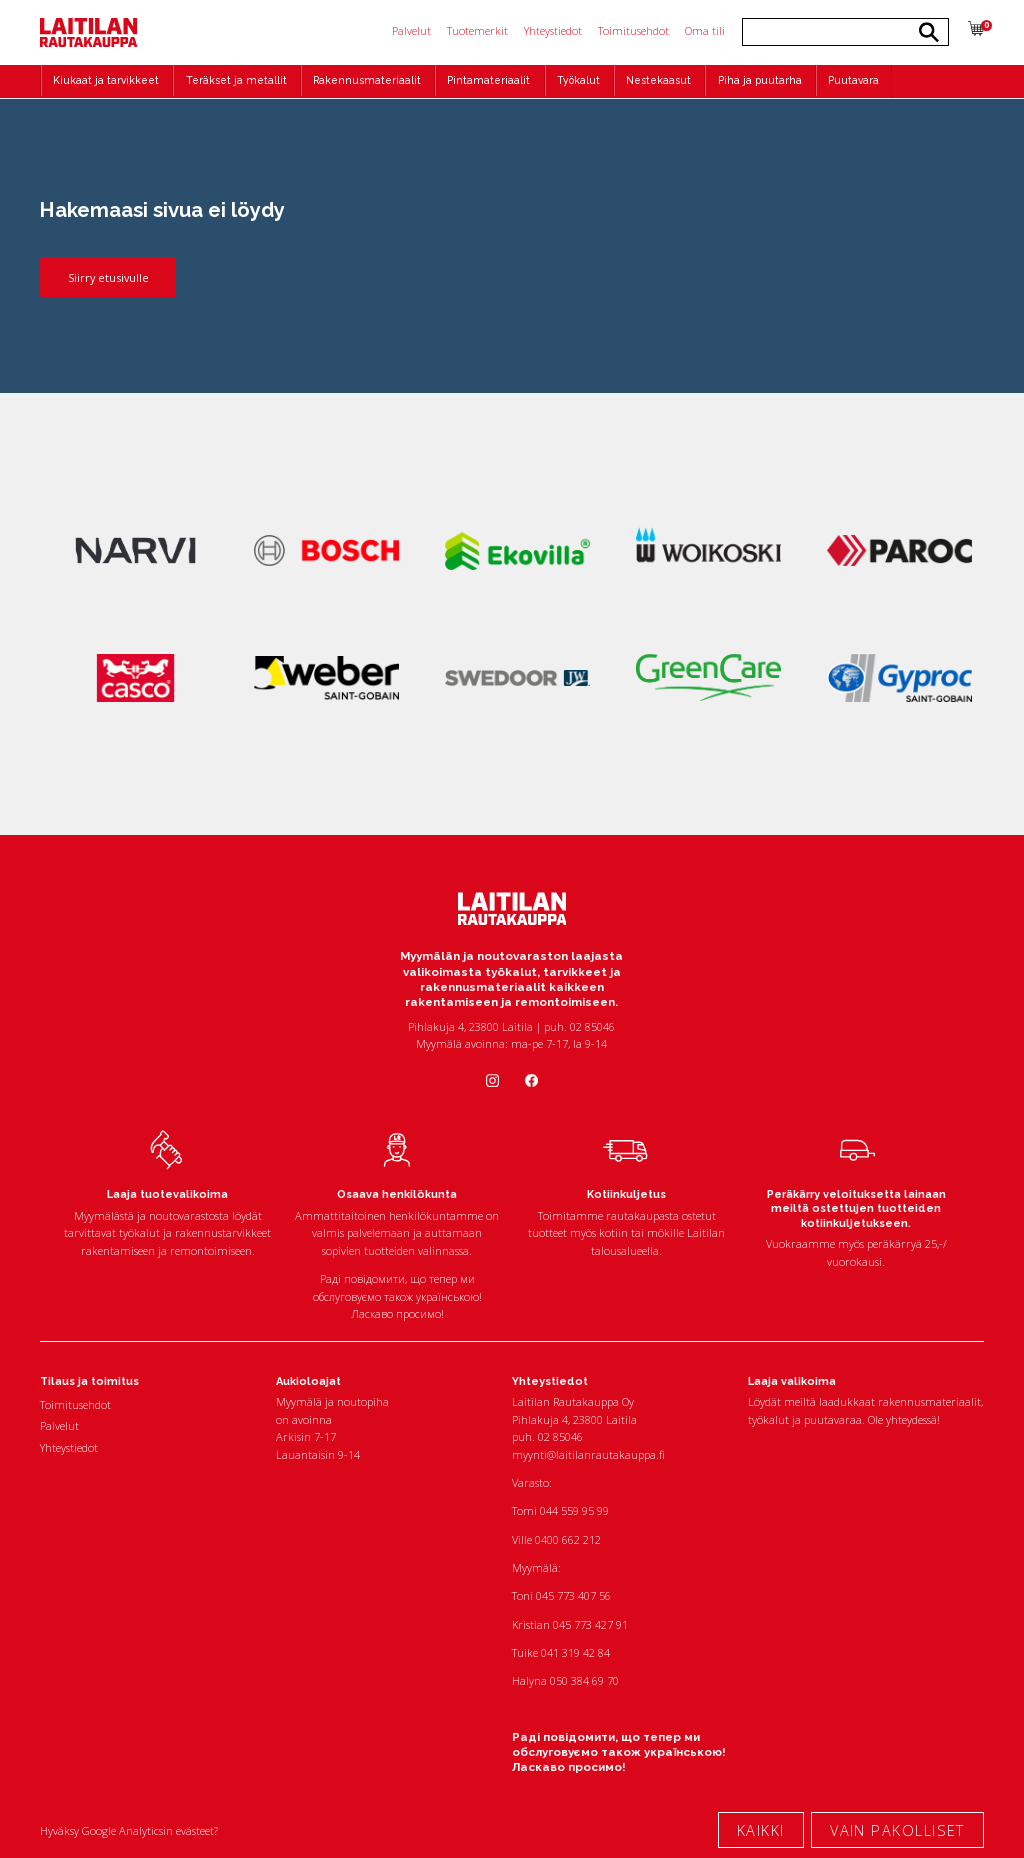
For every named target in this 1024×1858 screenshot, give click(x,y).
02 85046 (560, 1436)
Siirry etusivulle (108, 277)
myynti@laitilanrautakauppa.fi (588, 1454)
